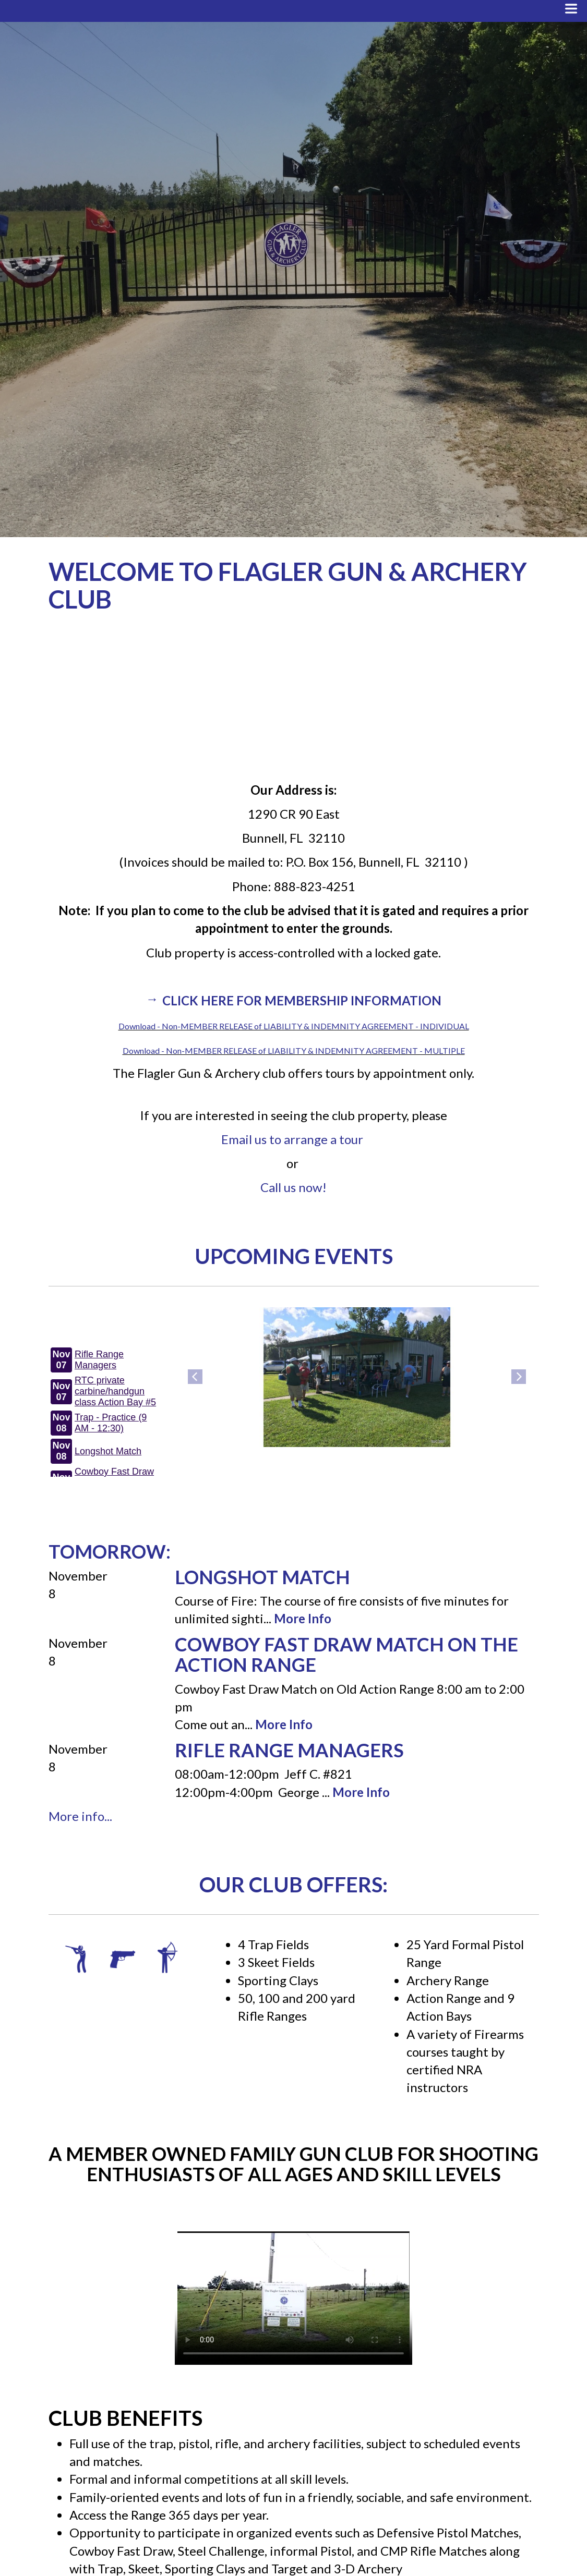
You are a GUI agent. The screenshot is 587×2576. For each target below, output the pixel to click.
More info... (80, 1816)
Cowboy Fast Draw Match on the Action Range (346, 1654)
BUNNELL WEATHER (294, 700)
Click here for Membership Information (301, 1000)
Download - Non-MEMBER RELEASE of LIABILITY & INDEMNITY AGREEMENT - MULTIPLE (294, 1050)
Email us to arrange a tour (292, 1139)
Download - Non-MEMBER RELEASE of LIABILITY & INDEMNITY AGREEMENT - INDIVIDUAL (293, 1026)
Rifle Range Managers (289, 1750)
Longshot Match (262, 1576)
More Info (302, 1618)
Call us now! (293, 1187)
